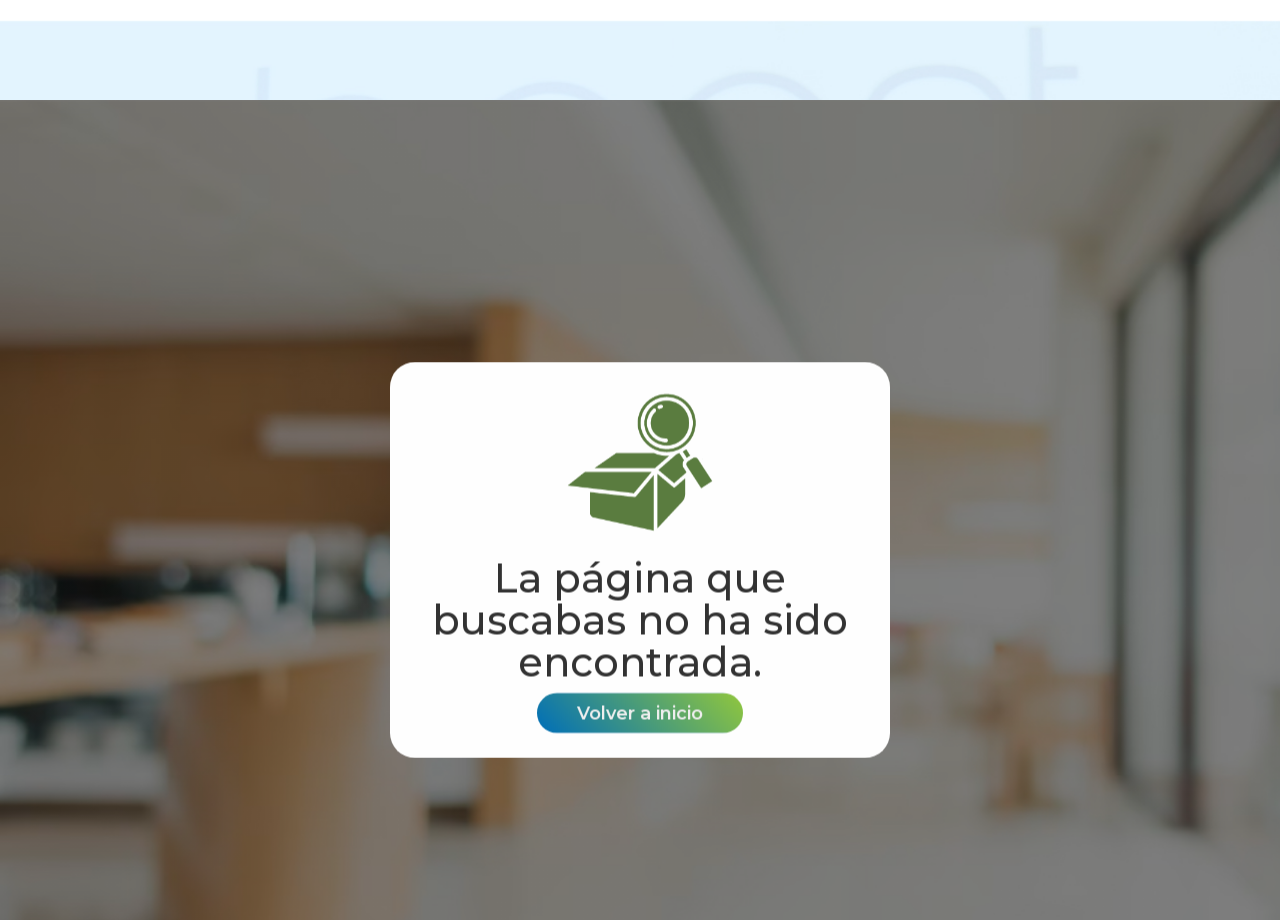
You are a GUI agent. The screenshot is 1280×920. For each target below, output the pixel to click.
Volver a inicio (640, 713)
